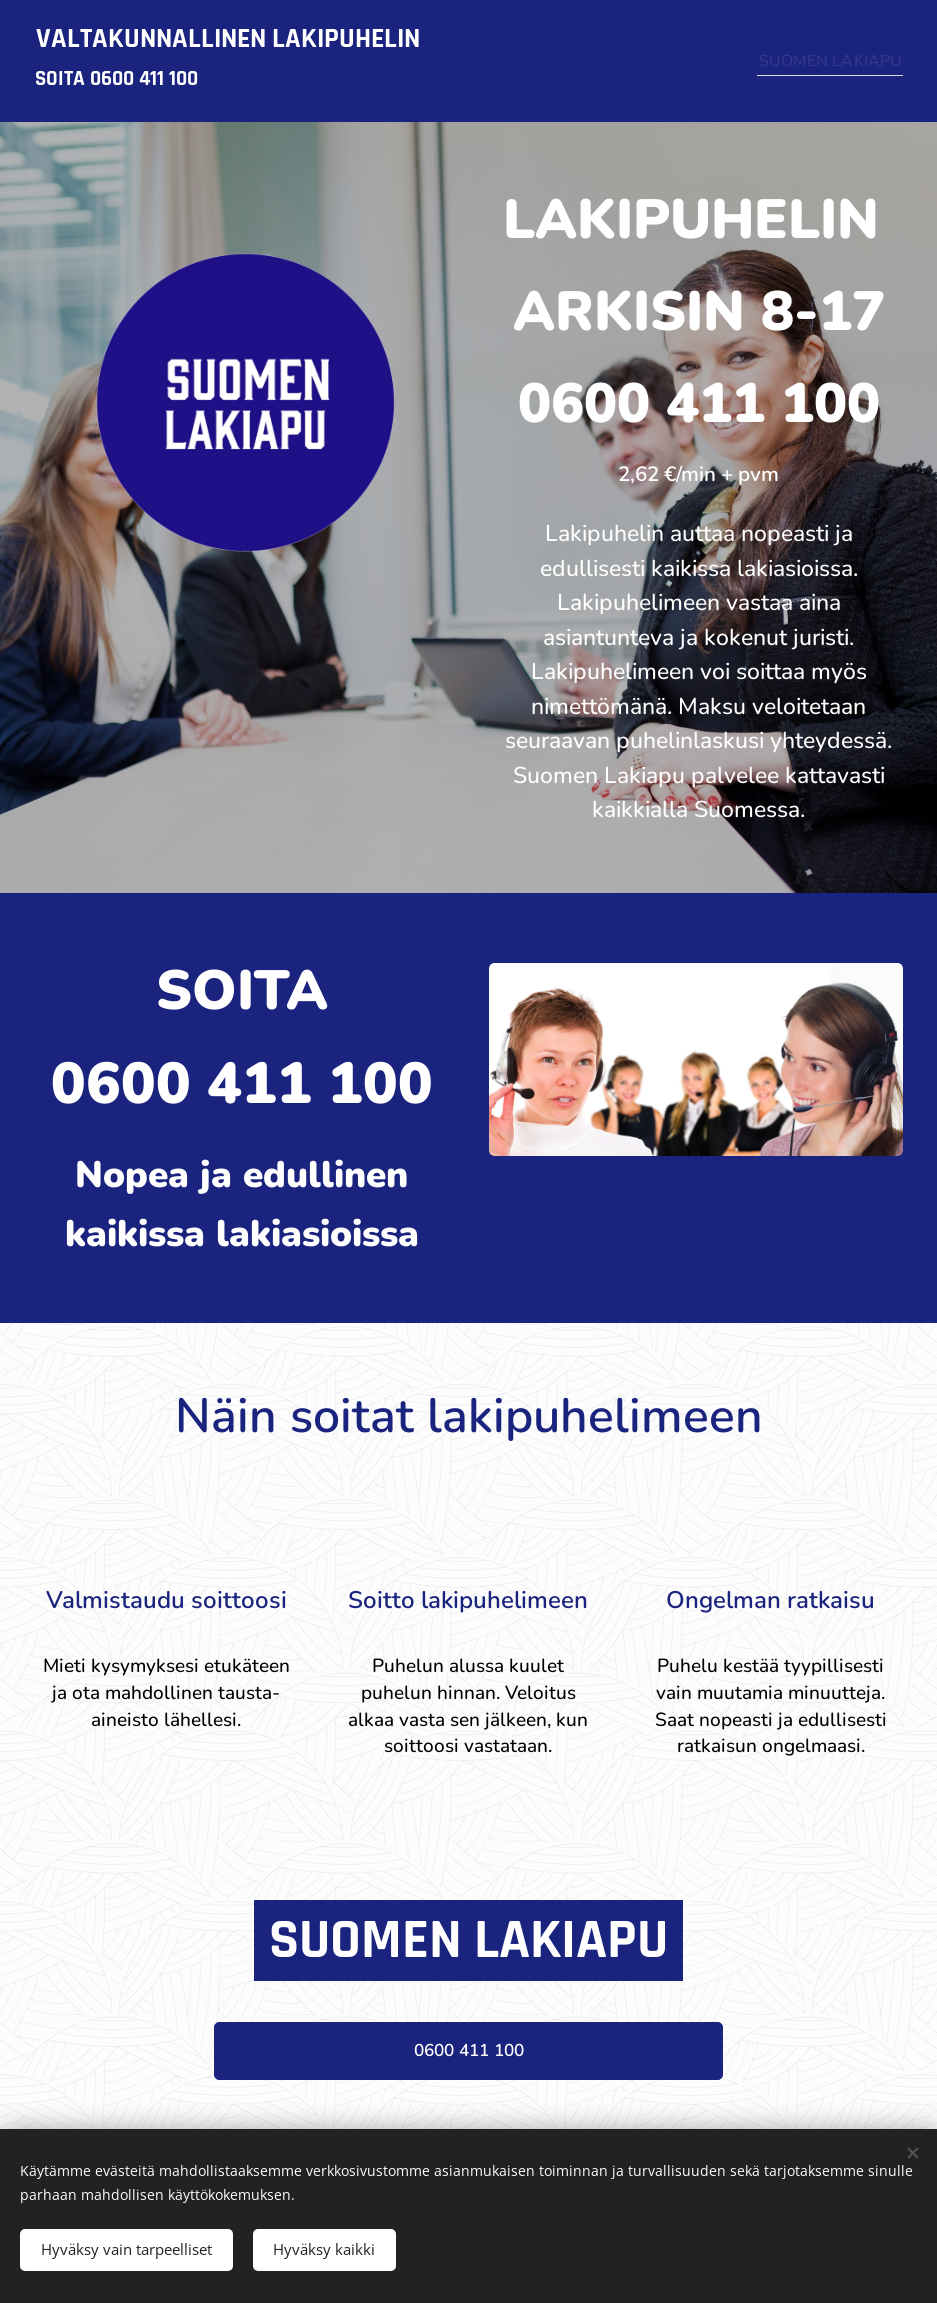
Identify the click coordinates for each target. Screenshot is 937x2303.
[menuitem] (823, 61)
